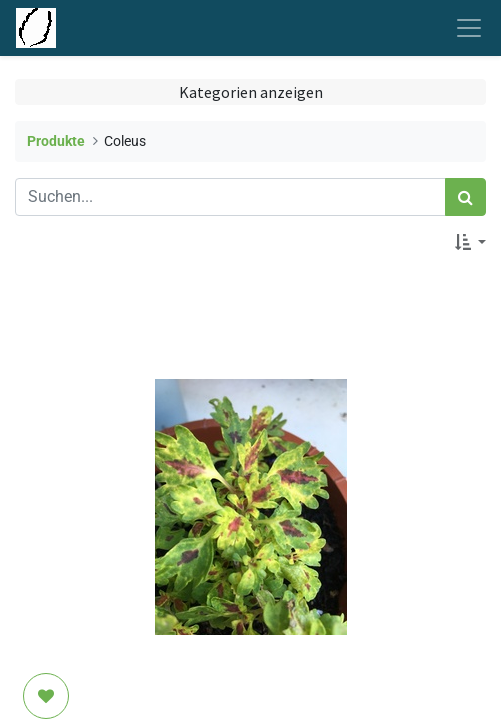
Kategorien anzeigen (251, 92)
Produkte (56, 141)
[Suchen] (465, 197)
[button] (470, 242)
